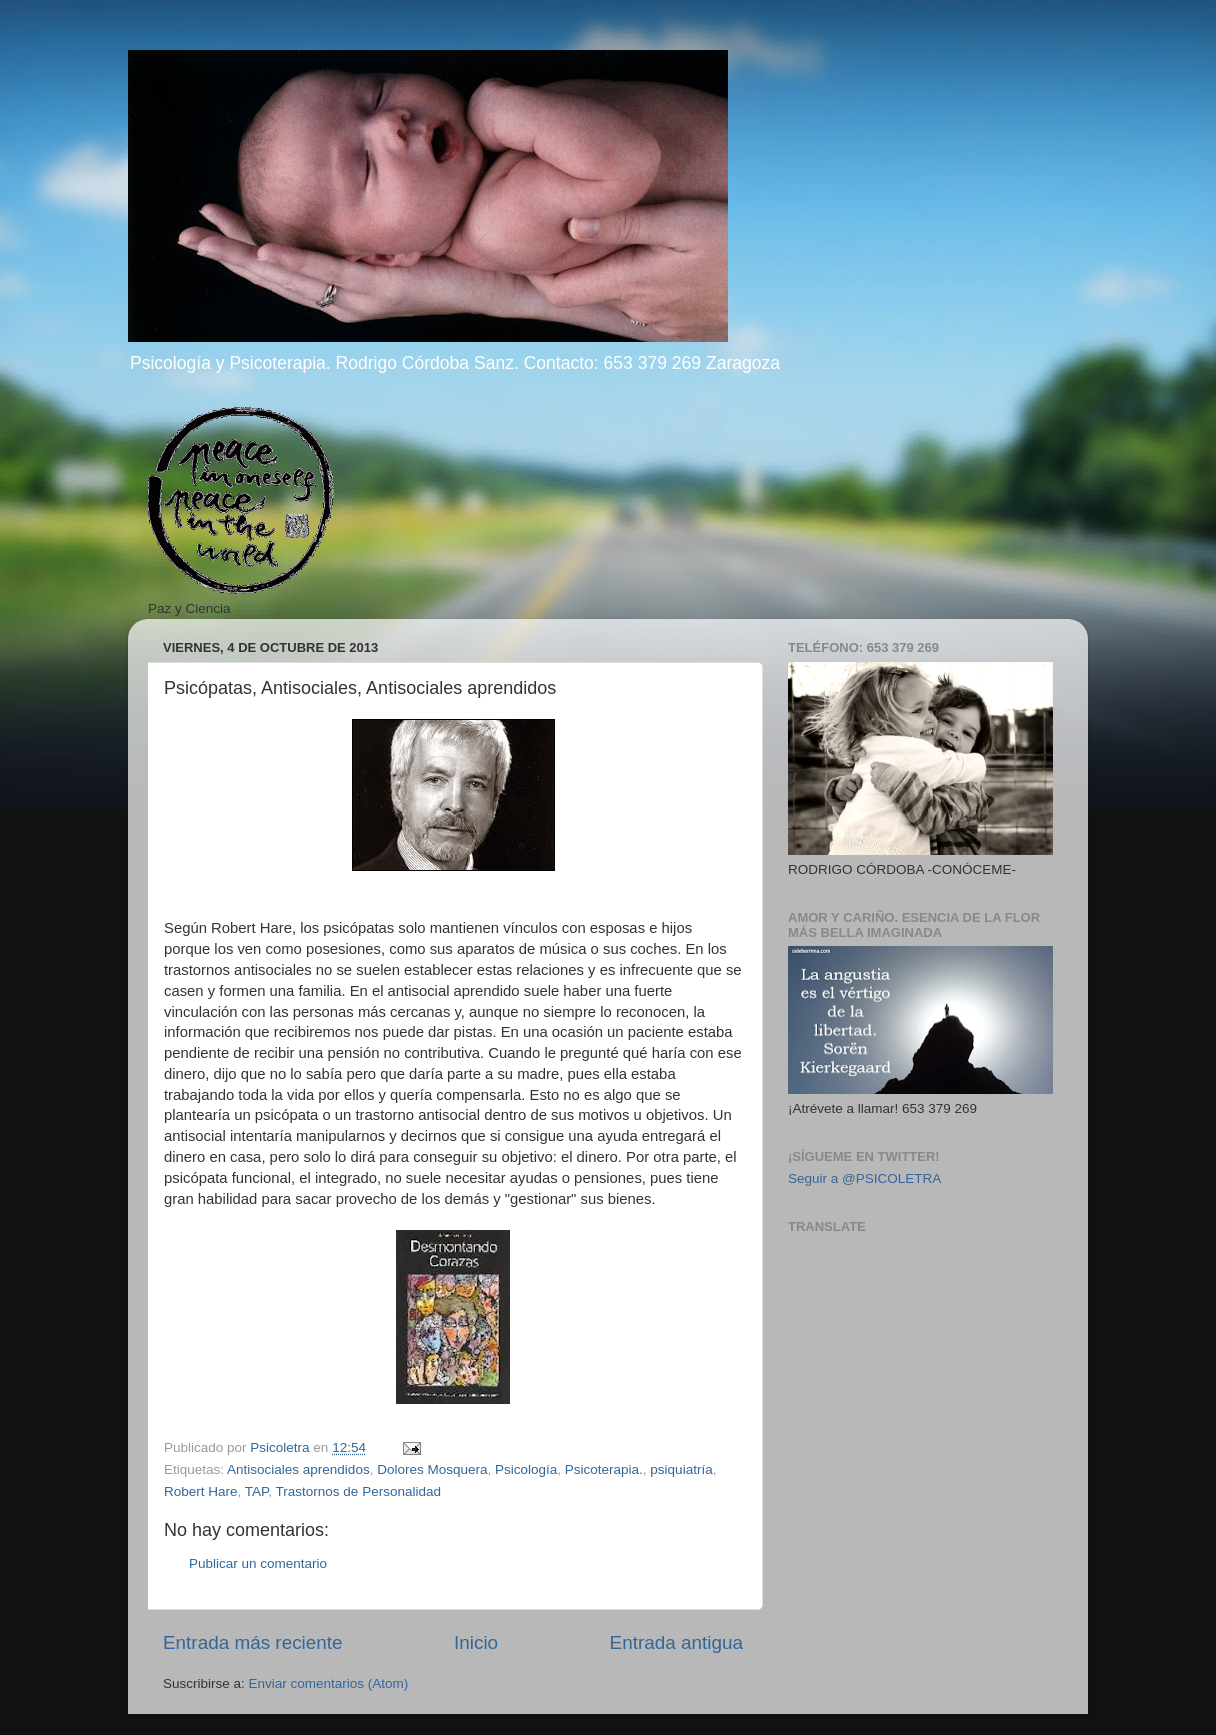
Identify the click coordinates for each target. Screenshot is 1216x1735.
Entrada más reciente (253, 1642)
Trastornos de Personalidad (358, 1491)
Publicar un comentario (258, 1563)
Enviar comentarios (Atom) (329, 1683)
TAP (257, 1491)
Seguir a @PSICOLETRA (864, 1178)
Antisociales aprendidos (298, 1469)
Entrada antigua (676, 1642)
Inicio (476, 1642)
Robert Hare (201, 1491)
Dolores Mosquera (432, 1469)
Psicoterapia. (604, 1469)
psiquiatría (681, 1469)
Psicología (526, 1469)
